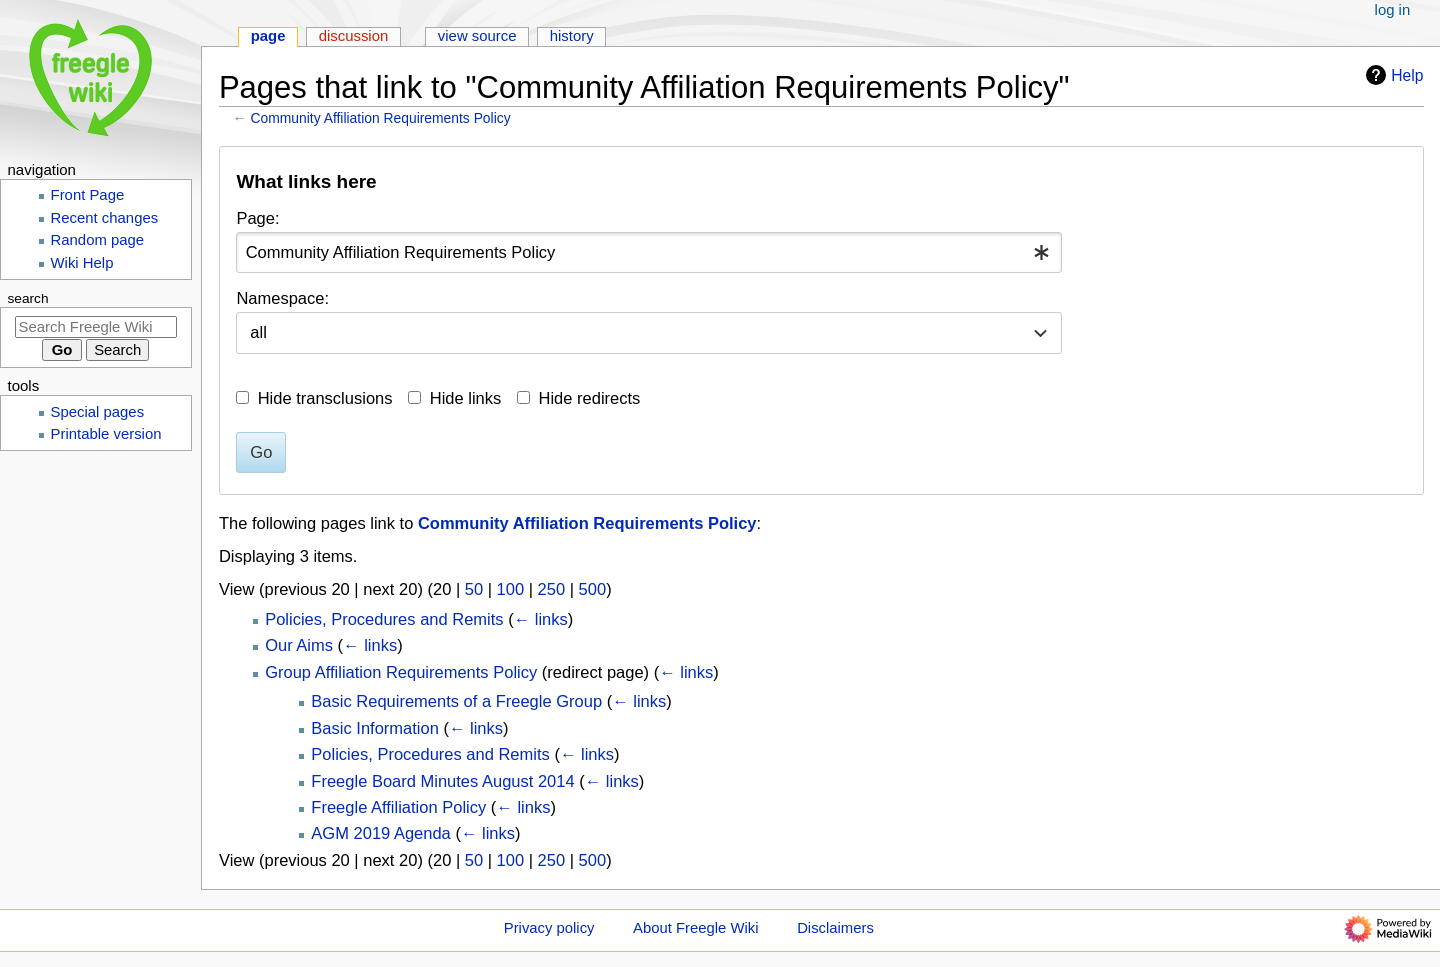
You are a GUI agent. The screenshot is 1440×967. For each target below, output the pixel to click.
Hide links (466, 398)
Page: (257, 218)
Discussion (354, 36)
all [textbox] (258, 332)
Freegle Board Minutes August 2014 (442, 781)
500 (593, 589)
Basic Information (374, 728)
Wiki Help (82, 263)
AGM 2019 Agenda (380, 833)
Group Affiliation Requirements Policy (401, 672)
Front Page (88, 195)
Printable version (106, 434)
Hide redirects (590, 398)
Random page (98, 240)
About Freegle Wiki (695, 928)
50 (474, 589)
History (572, 36)
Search (28, 298)
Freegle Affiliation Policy (398, 807)
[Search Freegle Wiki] (96, 327)
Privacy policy (549, 928)
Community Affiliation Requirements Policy (381, 118)
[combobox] (649, 252)
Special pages (98, 412)
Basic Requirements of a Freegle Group (456, 701)
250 (552, 589)
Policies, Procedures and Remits (384, 619)
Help (1392, 75)
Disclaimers (835, 928)
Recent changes (105, 218)
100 (511, 589)
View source (477, 36)
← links (541, 619)
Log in (1393, 10)
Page (268, 36)
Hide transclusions (325, 398)
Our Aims (299, 645)
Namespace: (282, 298)
